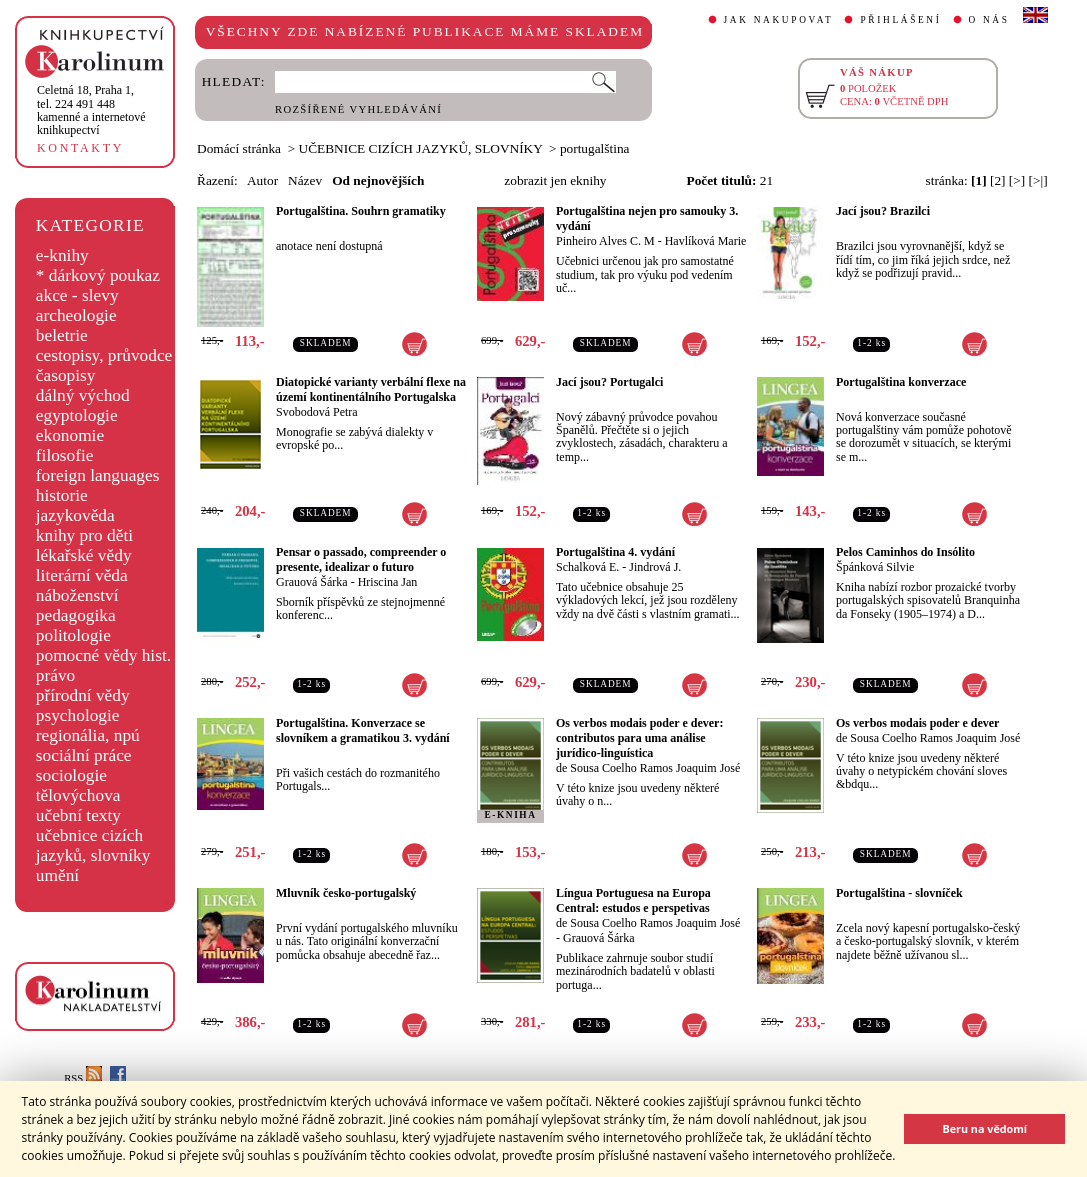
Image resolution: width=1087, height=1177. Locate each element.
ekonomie (70, 435)
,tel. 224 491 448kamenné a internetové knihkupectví (91, 110)
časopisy (66, 375)
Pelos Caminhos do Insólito (905, 552)
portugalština (595, 148)
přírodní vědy (83, 695)
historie (62, 495)
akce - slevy (77, 295)
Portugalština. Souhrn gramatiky (361, 211)
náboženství (77, 595)
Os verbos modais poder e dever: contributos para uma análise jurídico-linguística (639, 738)
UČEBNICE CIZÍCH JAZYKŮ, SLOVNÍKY (421, 148)
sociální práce (84, 755)
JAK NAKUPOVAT (779, 20)
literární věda (82, 575)
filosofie (65, 455)
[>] (1017, 180)
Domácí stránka (239, 148)
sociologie (71, 775)
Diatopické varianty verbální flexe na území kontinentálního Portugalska (371, 389)
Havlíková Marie (706, 241)
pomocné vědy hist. (103, 655)
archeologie (76, 315)
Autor (262, 180)
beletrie (62, 335)
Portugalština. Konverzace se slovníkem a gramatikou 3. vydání (363, 730)
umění (57, 875)
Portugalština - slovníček (899, 893)
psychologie (78, 715)
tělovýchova (78, 795)
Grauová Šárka (312, 582)
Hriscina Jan (388, 582)
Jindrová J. (655, 567)
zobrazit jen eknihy (555, 180)
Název (305, 180)
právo (55, 675)
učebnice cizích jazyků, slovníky (93, 845)
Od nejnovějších (378, 180)
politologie (73, 635)
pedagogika (76, 615)
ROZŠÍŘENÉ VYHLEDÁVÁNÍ (358, 109)
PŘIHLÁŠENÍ (900, 20)
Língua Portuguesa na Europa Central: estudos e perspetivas (633, 900)
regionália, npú (88, 735)
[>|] (1038, 180)
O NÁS (989, 20)
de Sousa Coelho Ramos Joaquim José (648, 768)
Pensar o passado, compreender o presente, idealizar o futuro (361, 559)
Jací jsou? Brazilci (883, 211)
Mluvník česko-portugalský (346, 893)
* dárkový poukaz (98, 275)
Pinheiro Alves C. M (605, 241)
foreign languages (98, 475)
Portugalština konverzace (901, 382)
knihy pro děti (84, 535)
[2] (998, 180)
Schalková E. (587, 567)
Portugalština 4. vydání (615, 552)
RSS (83, 1078)
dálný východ (83, 395)
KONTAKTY (80, 148)
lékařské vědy (84, 555)
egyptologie (77, 415)
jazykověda (75, 515)
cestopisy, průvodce (104, 355)
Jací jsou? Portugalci (609, 382)
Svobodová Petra (317, 412)
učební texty (78, 815)
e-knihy (62, 255)
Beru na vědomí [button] (984, 1128)
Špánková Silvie (875, 567)
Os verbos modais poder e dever (917, 723)
